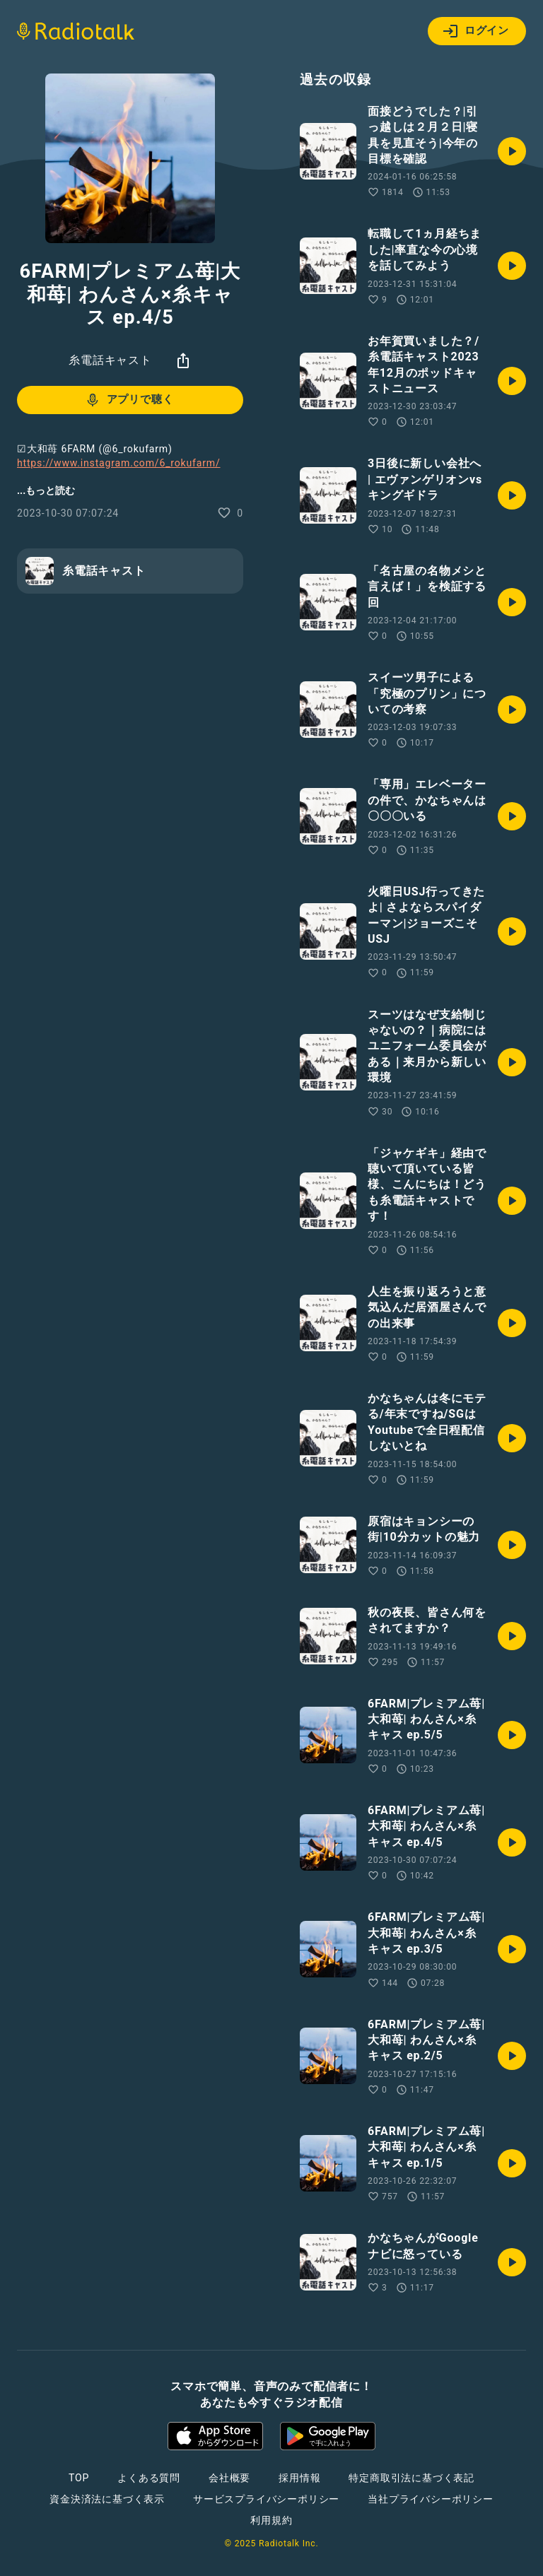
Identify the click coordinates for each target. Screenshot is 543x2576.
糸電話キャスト (110, 360)
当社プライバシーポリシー (431, 2499)
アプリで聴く (129, 400)
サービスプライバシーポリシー (266, 2499)
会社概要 (229, 2477)
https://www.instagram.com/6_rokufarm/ (119, 463)
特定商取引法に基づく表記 (411, 2477)
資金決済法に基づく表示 (107, 2499)
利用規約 (271, 2520)
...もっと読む (46, 490)
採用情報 (299, 2477)
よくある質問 (148, 2477)
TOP (79, 2477)
